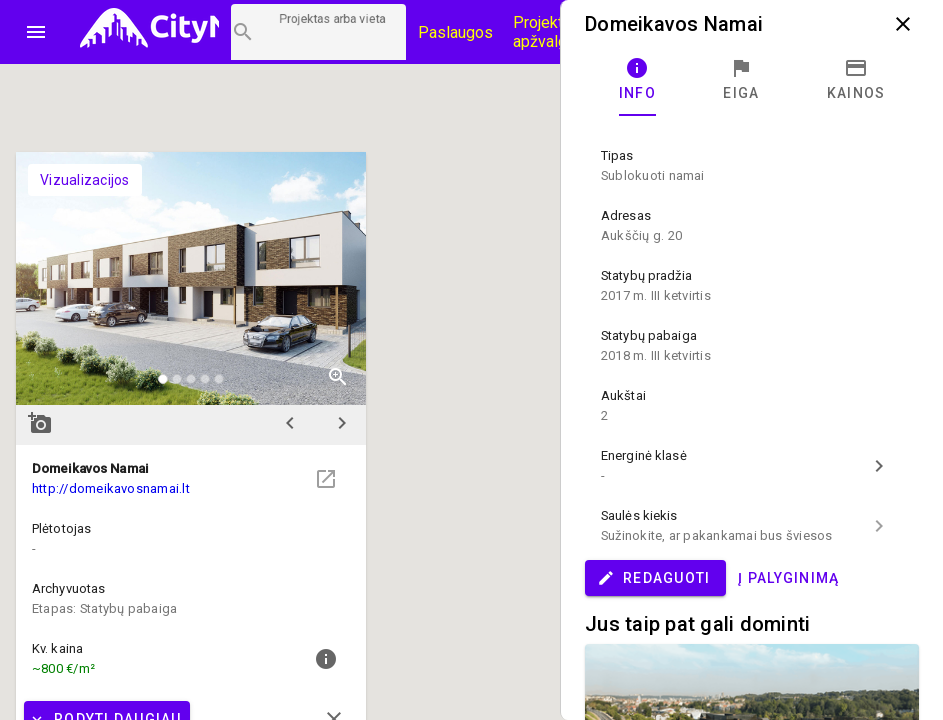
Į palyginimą (788, 578)
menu (36, 32)
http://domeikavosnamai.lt (111, 488)
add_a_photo (40, 423)
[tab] (637, 80)
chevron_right (342, 423)
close (903, 24)
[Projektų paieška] (318, 32)
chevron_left (290, 423)
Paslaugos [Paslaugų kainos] (455, 32)
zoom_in (338, 377)
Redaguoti (653, 578)
